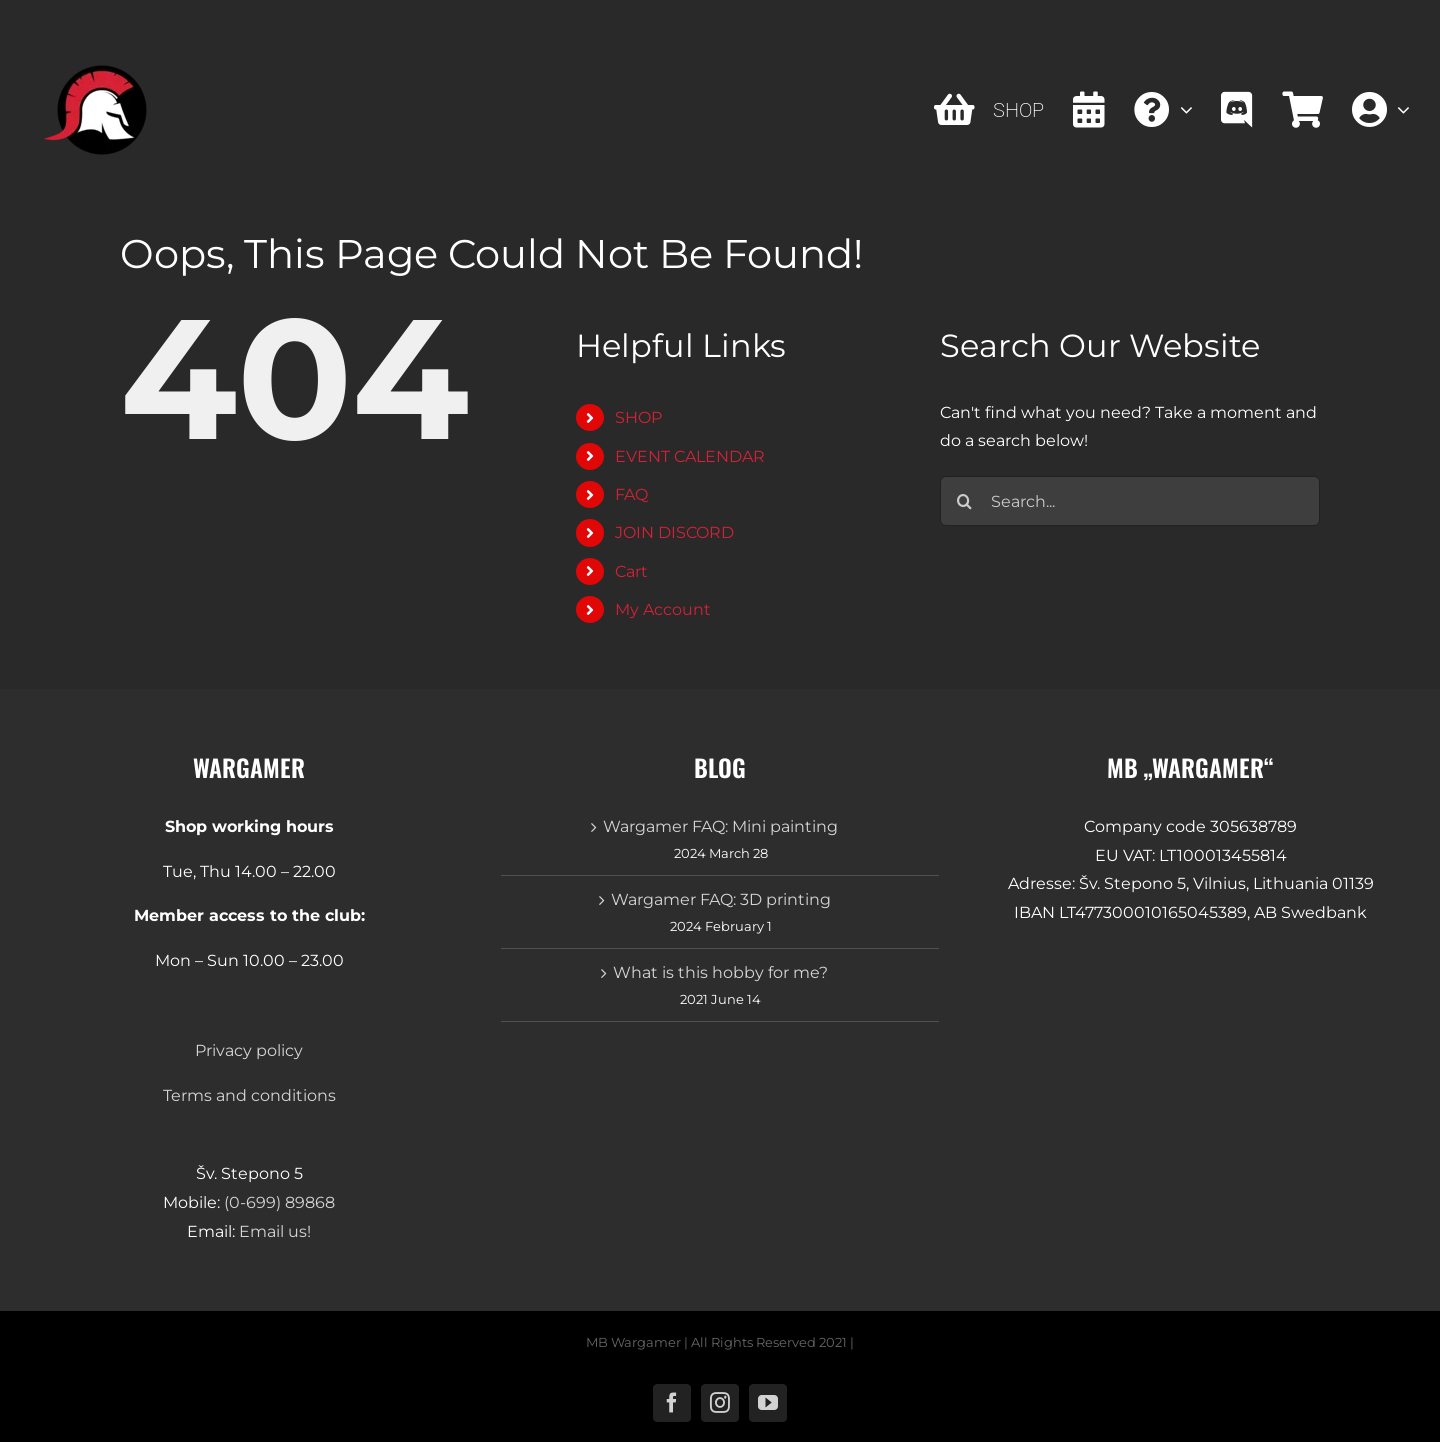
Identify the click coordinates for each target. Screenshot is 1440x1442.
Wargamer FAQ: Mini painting (720, 826)
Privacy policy (249, 1050)
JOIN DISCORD (674, 532)
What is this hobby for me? (720, 972)
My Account (663, 609)
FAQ (631, 494)
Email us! (275, 1231)
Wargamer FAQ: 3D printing (721, 899)
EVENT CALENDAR (690, 456)
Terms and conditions (249, 1095)
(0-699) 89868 (279, 1202)
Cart (631, 571)
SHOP (638, 417)
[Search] (965, 501)
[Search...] (1130, 501)
